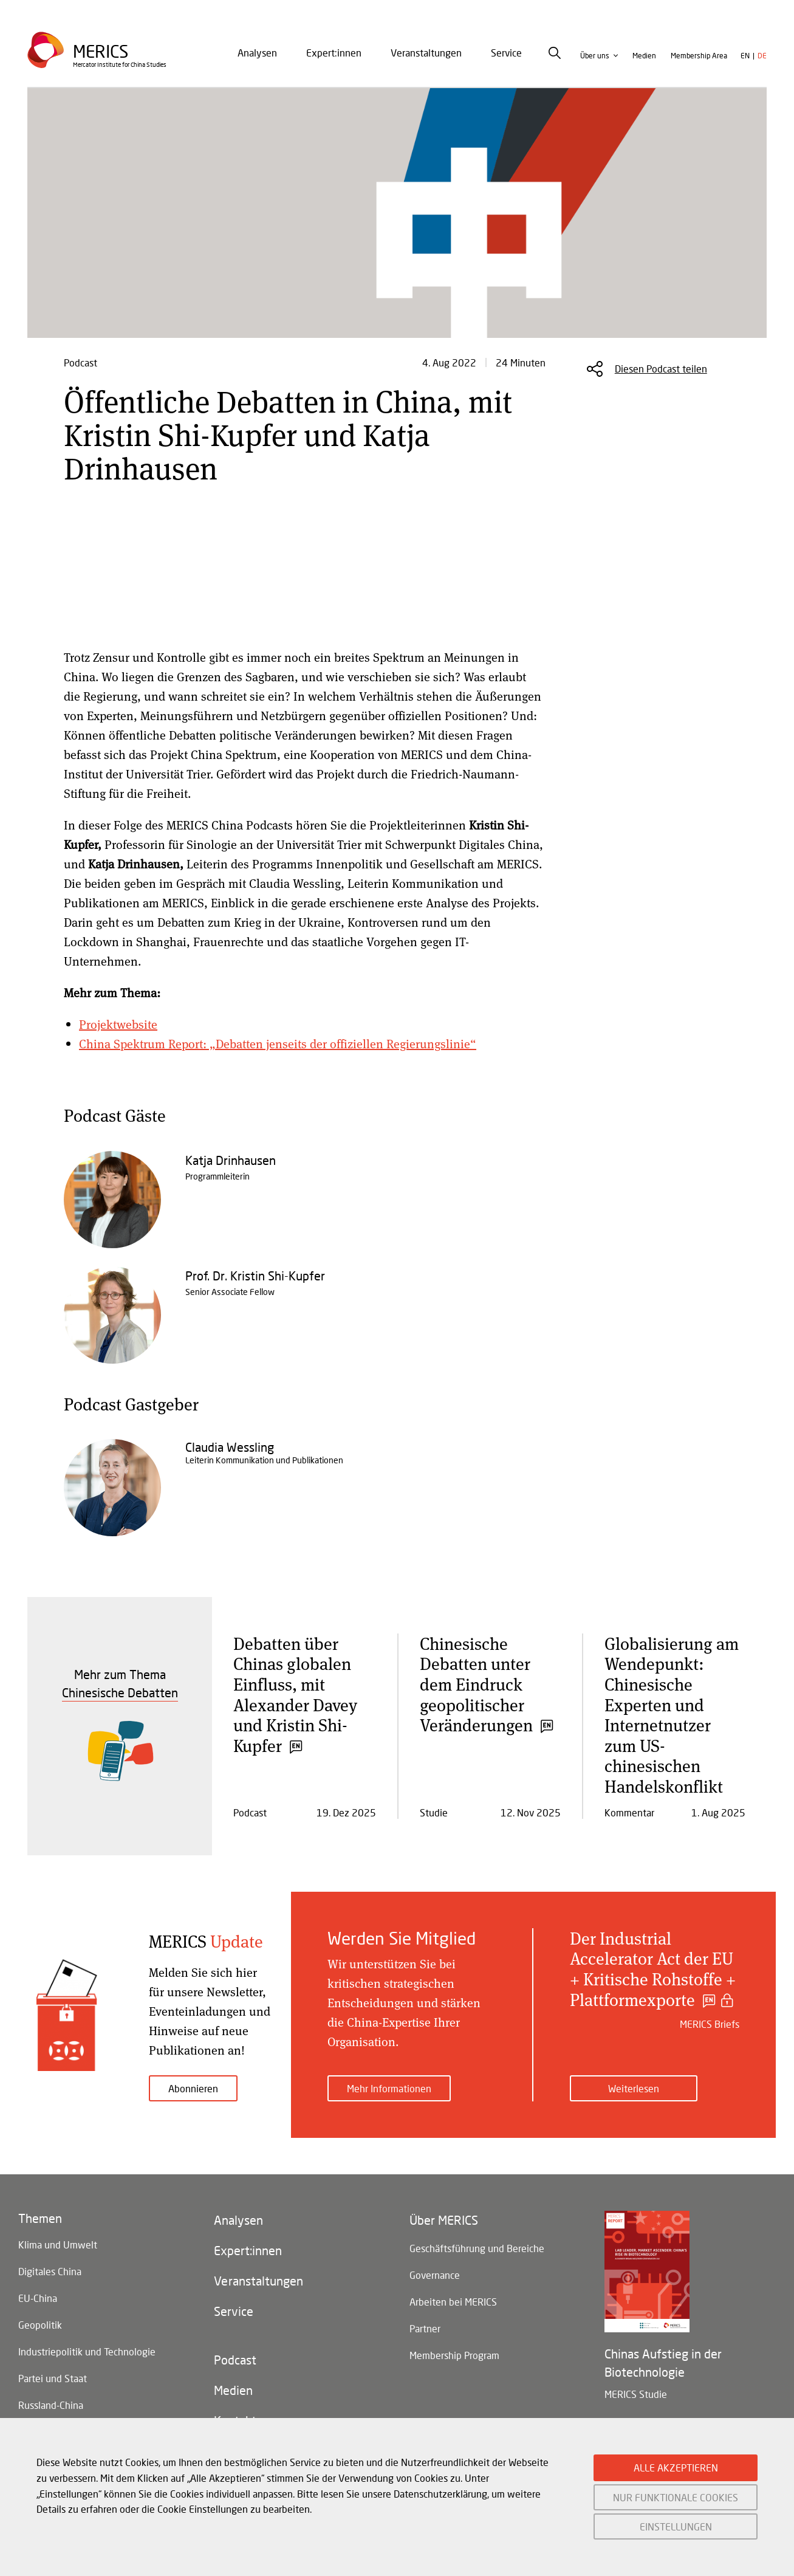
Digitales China (49, 2271)
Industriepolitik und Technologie (87, 2351)
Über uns (594, 55)
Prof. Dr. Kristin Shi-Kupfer (255, 1275)
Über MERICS (443, 2220)
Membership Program (454, 2355)
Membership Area (699, 55)
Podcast (235, 2359)
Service (506, 52)
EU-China (37, 2298)
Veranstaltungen (426, 52)
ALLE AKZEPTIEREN (676, 2467)
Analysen (257, 52)
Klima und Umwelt (57, 2244)
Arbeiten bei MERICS (453, 2301)
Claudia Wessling (229, 1447)
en (745, 55)
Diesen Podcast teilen (661, 368)
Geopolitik (40, 2324)
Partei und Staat (52, 2378)
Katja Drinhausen (230, 1160)
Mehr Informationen (389, 2088)
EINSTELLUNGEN (676, 2526)
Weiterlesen (633, 2088)
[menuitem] (257, 53)
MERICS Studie (635, 2394)
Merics (100, 51)
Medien (644, 55)
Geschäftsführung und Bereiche (476, 2248)
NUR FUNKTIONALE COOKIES (675, 2497)
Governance (434, 2275)
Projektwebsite (118, 1024)
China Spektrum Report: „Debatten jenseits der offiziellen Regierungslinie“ (277, 1044)
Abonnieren (193, 2088)
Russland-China (50, 2405)
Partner (424, 2328)
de (762, 55)
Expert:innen (333, 52)
